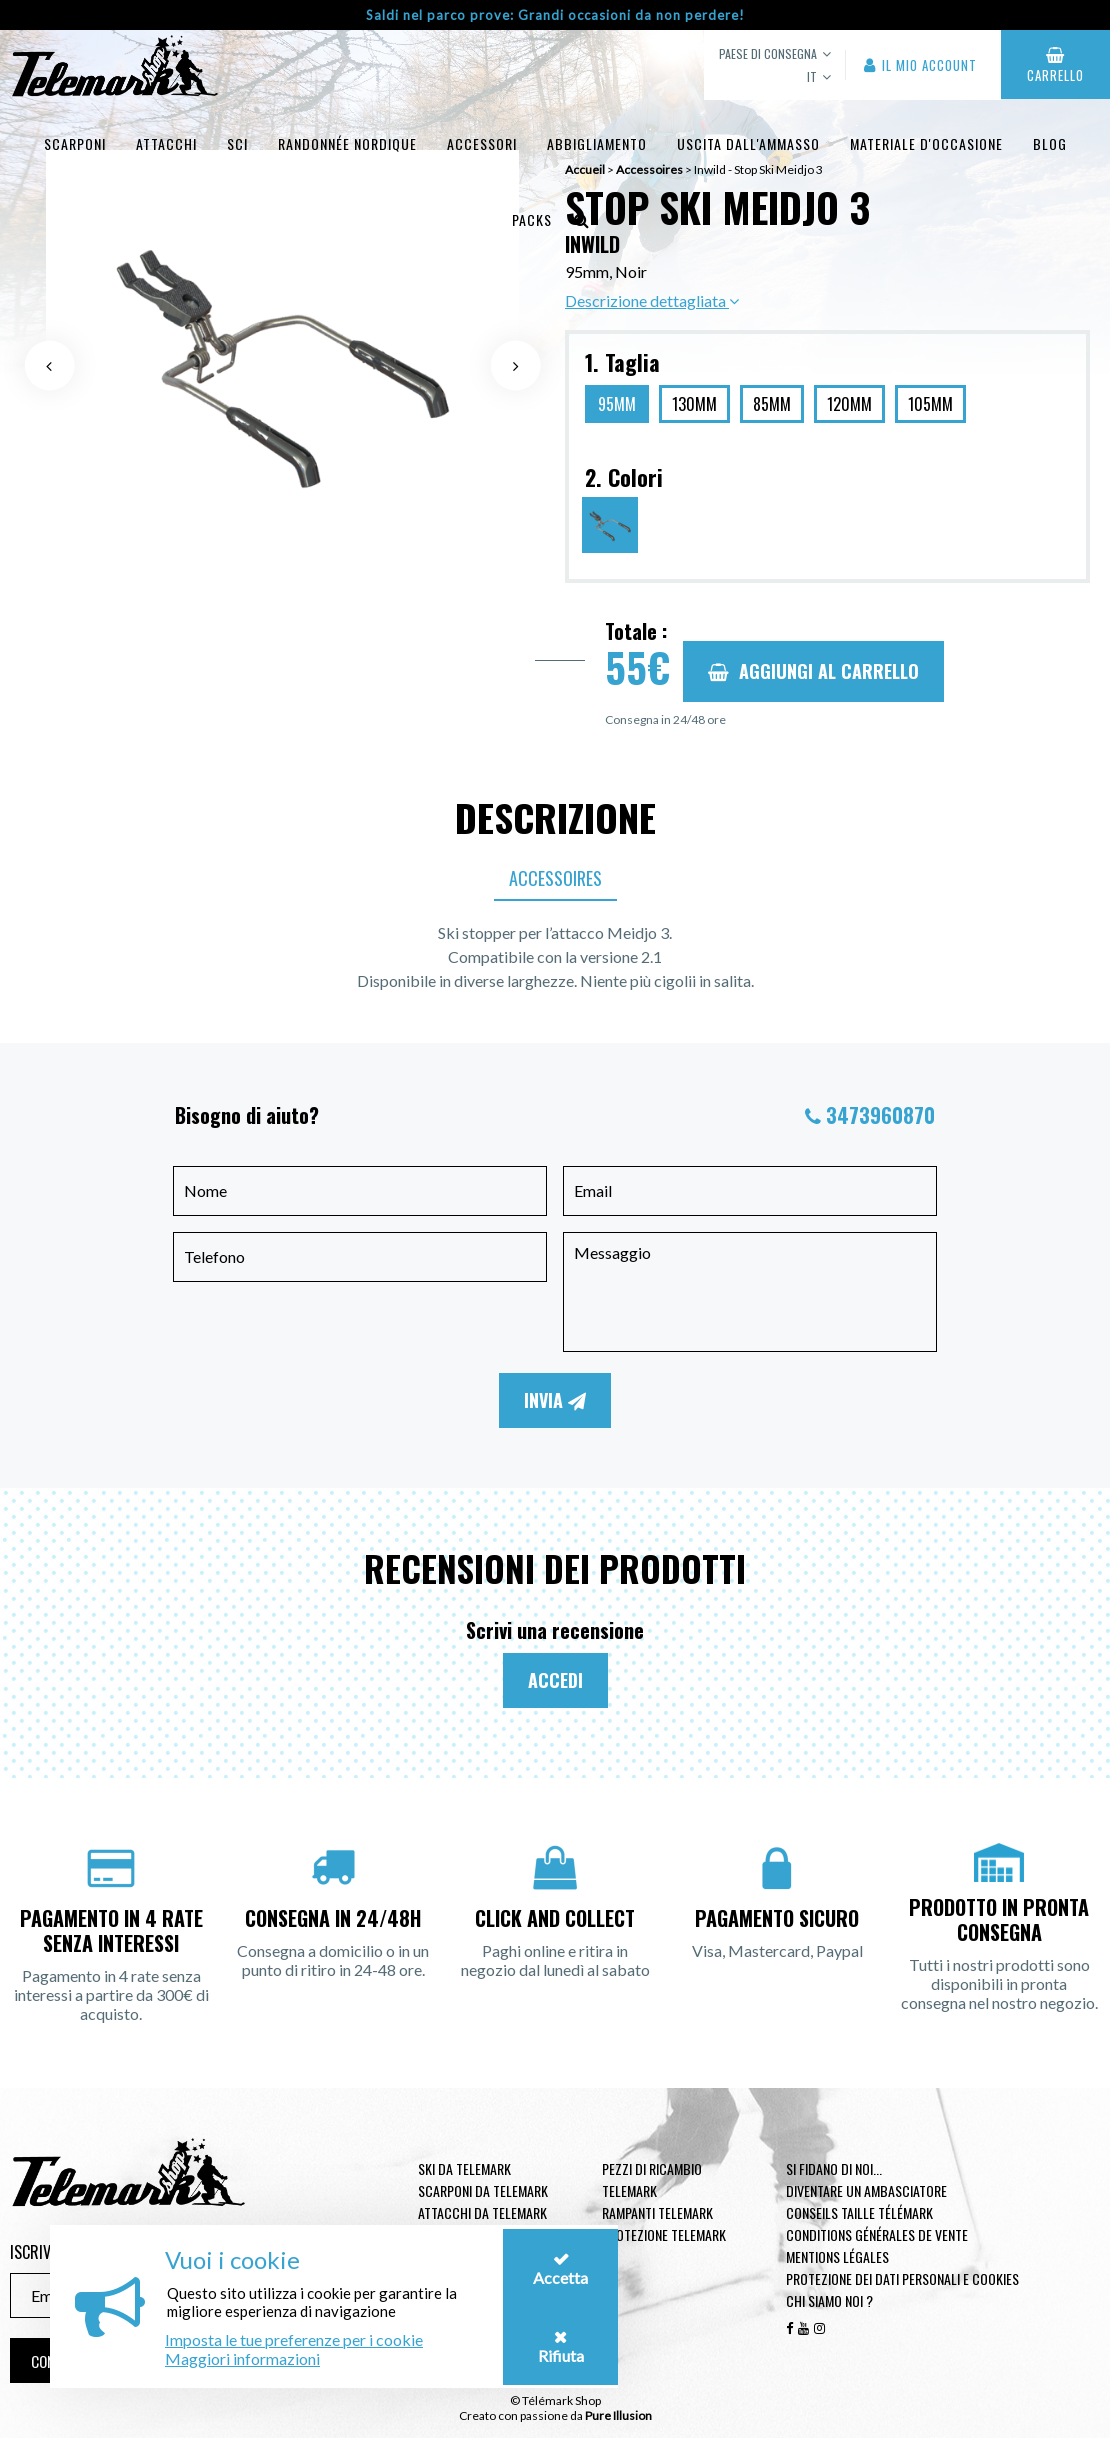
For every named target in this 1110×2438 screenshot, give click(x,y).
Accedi (555, 1680)
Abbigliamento (597, 143)
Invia (555, 1400)
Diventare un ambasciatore (866, 2190)
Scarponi (75, 143)
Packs (532, 219)
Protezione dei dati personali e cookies (902, 2278)
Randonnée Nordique (347, 143)
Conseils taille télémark (859, 2212)
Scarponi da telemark (483, 2190)
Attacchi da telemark (482, 2212)
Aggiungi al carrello (813, 671)
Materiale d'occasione (926, 143)
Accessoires (555, 878)
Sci (237, 143)
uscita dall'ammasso (748, 143)
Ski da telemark (464, 2168)
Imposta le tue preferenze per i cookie (294, 2339)
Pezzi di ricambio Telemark (652, 2179)
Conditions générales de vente (877, 2234)
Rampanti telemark (657, 2212)
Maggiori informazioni (242, 2358)
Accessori (482, 143)
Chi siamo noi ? (829, 2300)
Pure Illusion (618, 2415)
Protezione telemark (664, 2234)
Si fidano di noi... (834, 2168)
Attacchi (166, 143)
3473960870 (880, 1115)
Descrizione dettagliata (652, 300)
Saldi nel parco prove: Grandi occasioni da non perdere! (555, 15)
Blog (1050, 143)
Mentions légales (837, 2256)
